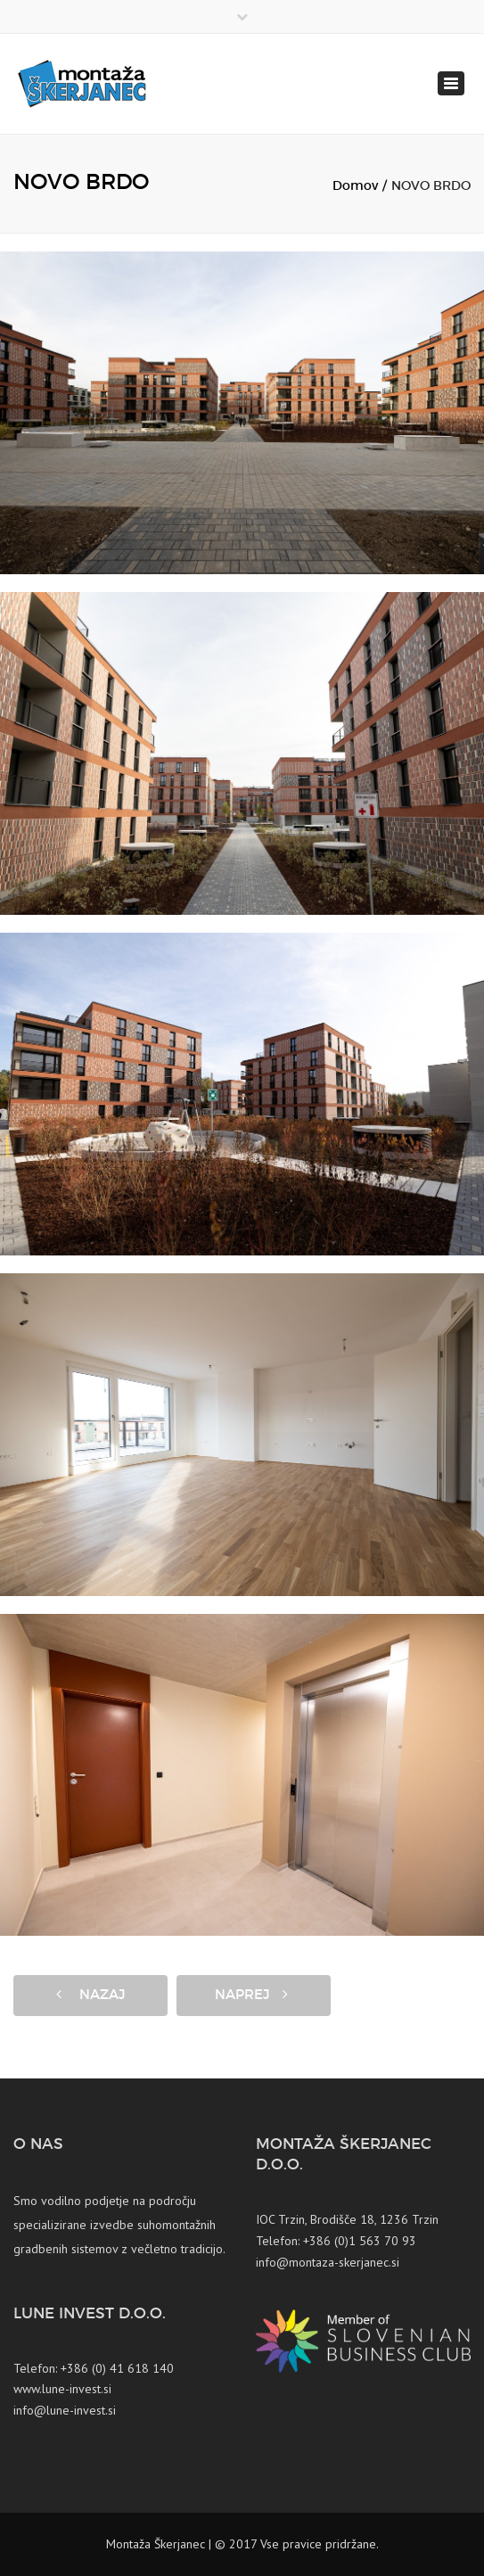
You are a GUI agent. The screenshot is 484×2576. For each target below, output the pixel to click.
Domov (355, 186)
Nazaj (90, 1995)
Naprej (251, 1995)
